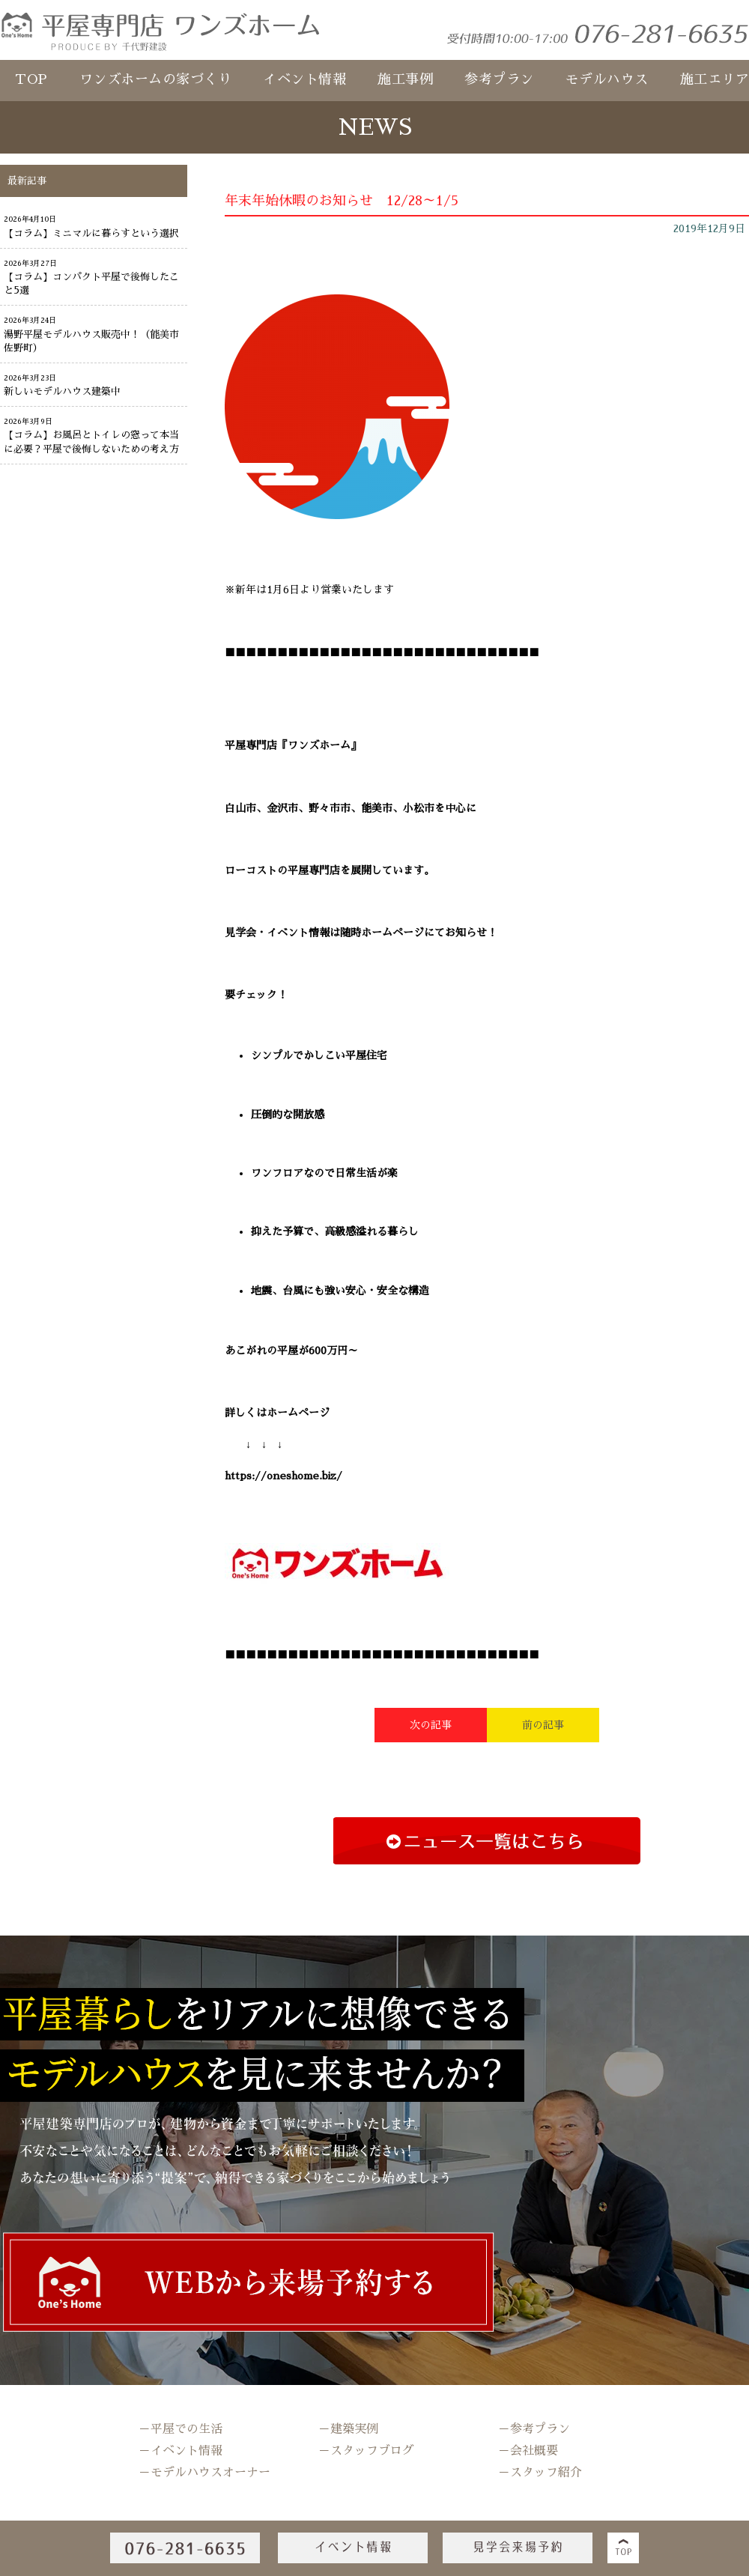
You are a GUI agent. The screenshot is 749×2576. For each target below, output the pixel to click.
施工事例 (405, 79)
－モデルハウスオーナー (204, 2473)
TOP (31, 79)
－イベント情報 (180, 2451)
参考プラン (499, 79)
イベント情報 (304, 79)
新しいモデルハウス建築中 (62, 391)
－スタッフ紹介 (540, 2473)
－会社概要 (528, 2451)
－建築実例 (348, 2429)
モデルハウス (607, 79)
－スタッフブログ (366, 2451)
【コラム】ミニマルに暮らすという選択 (91, 233)
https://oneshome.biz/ (283, 1475)
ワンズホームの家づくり (155, 79)
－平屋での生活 (180, 2429)
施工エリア (715, 79)
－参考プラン (534, 2429)
